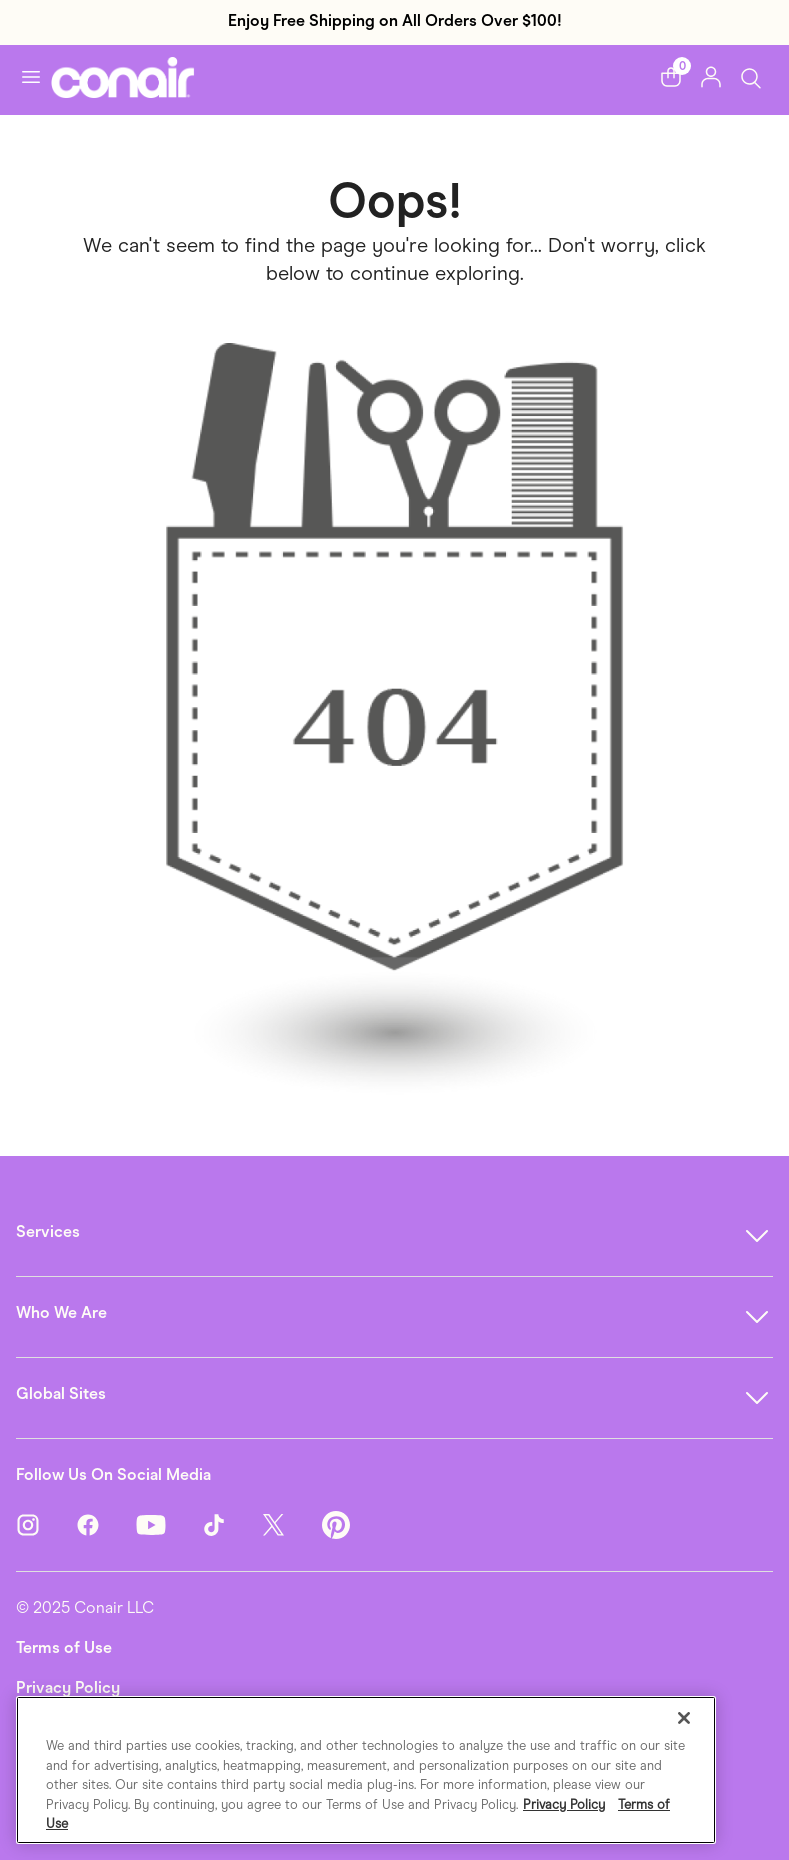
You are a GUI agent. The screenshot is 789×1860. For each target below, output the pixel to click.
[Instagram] (46, 1523)
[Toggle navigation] (31, 77)
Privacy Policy (68, 1687)
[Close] (684, 1718)
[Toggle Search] (751, 76)
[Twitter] (292, 1523)
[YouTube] (169, 1523)
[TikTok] (232, 1523)
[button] (671, 77)
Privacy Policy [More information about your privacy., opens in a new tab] (564, 1804)
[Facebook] (106, 1523)
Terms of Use (64, 1647)
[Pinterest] (336, 1523)
